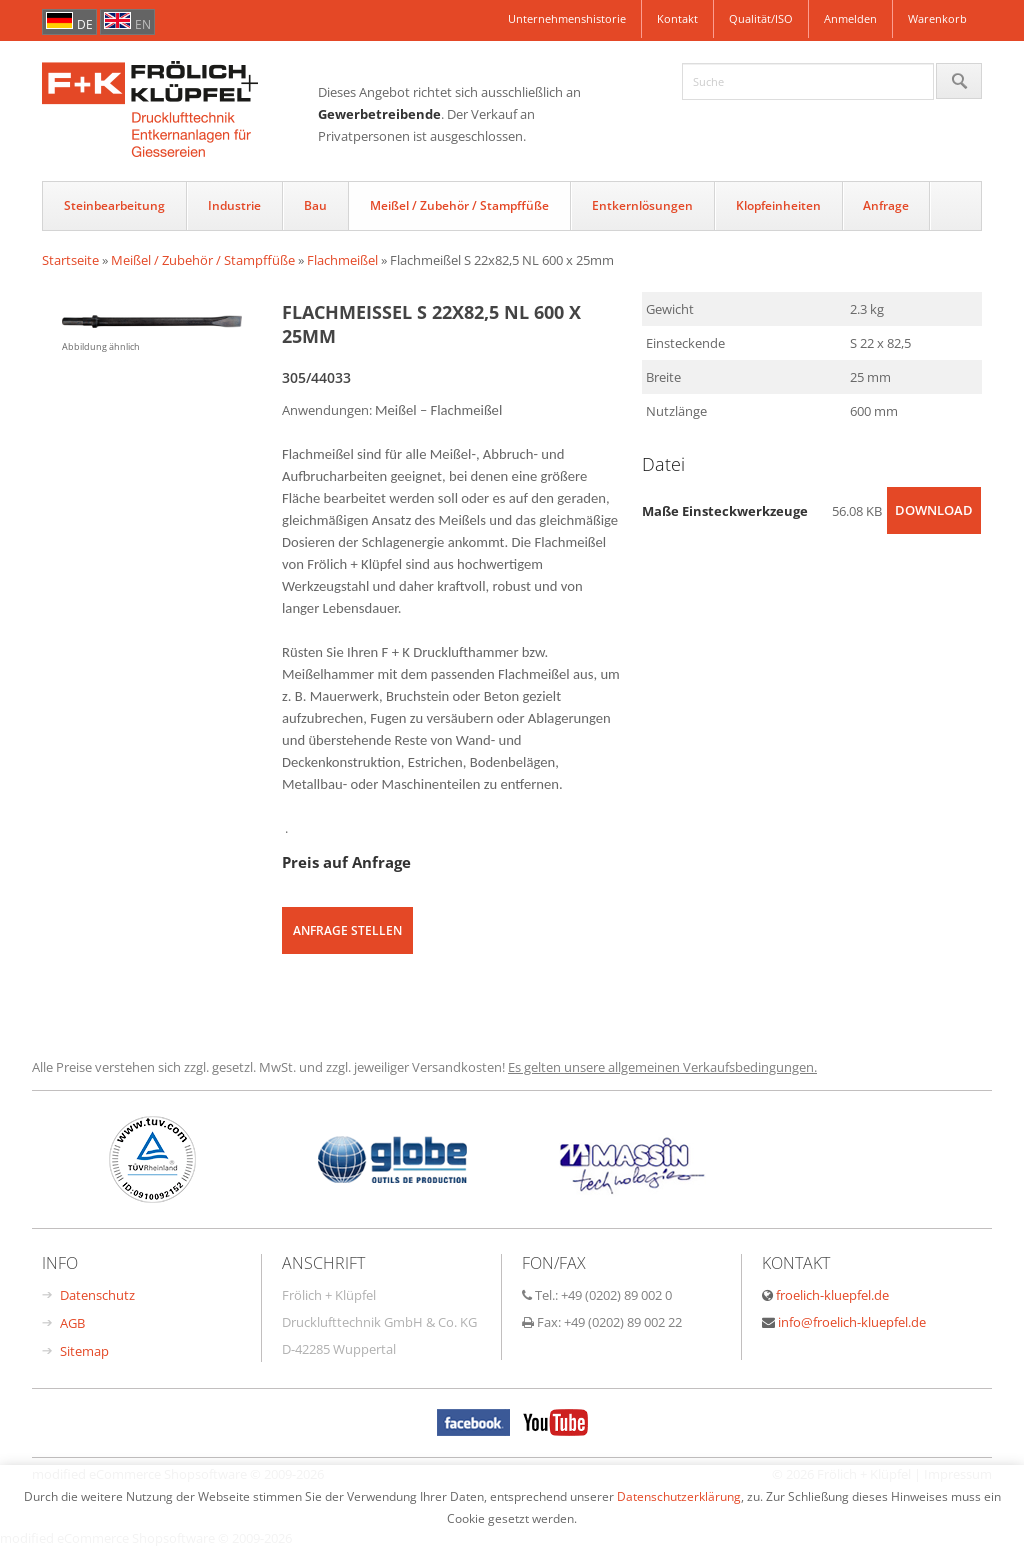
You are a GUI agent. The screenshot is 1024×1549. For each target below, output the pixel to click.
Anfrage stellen (347, 930)
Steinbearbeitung (114, 205)
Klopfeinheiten (778, 205)
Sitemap (84, 1351)
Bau (315, 205)
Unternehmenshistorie (567, 18)
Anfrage (886, 205)
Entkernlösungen (642, 205)
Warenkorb (937, 18)
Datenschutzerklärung (679, 1496)
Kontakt (677, 18)
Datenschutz (97, 1295)
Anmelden (850, 18)
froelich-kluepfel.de (832, 1295)
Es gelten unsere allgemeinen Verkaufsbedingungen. (662, 1067)
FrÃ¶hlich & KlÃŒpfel (180, 111)
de (85, 24)
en (143, 24)
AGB (72, 1323)
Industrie (234, 205)
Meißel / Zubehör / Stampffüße (459, 205)
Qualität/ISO (761, 18)
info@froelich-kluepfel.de (852, 1322)
